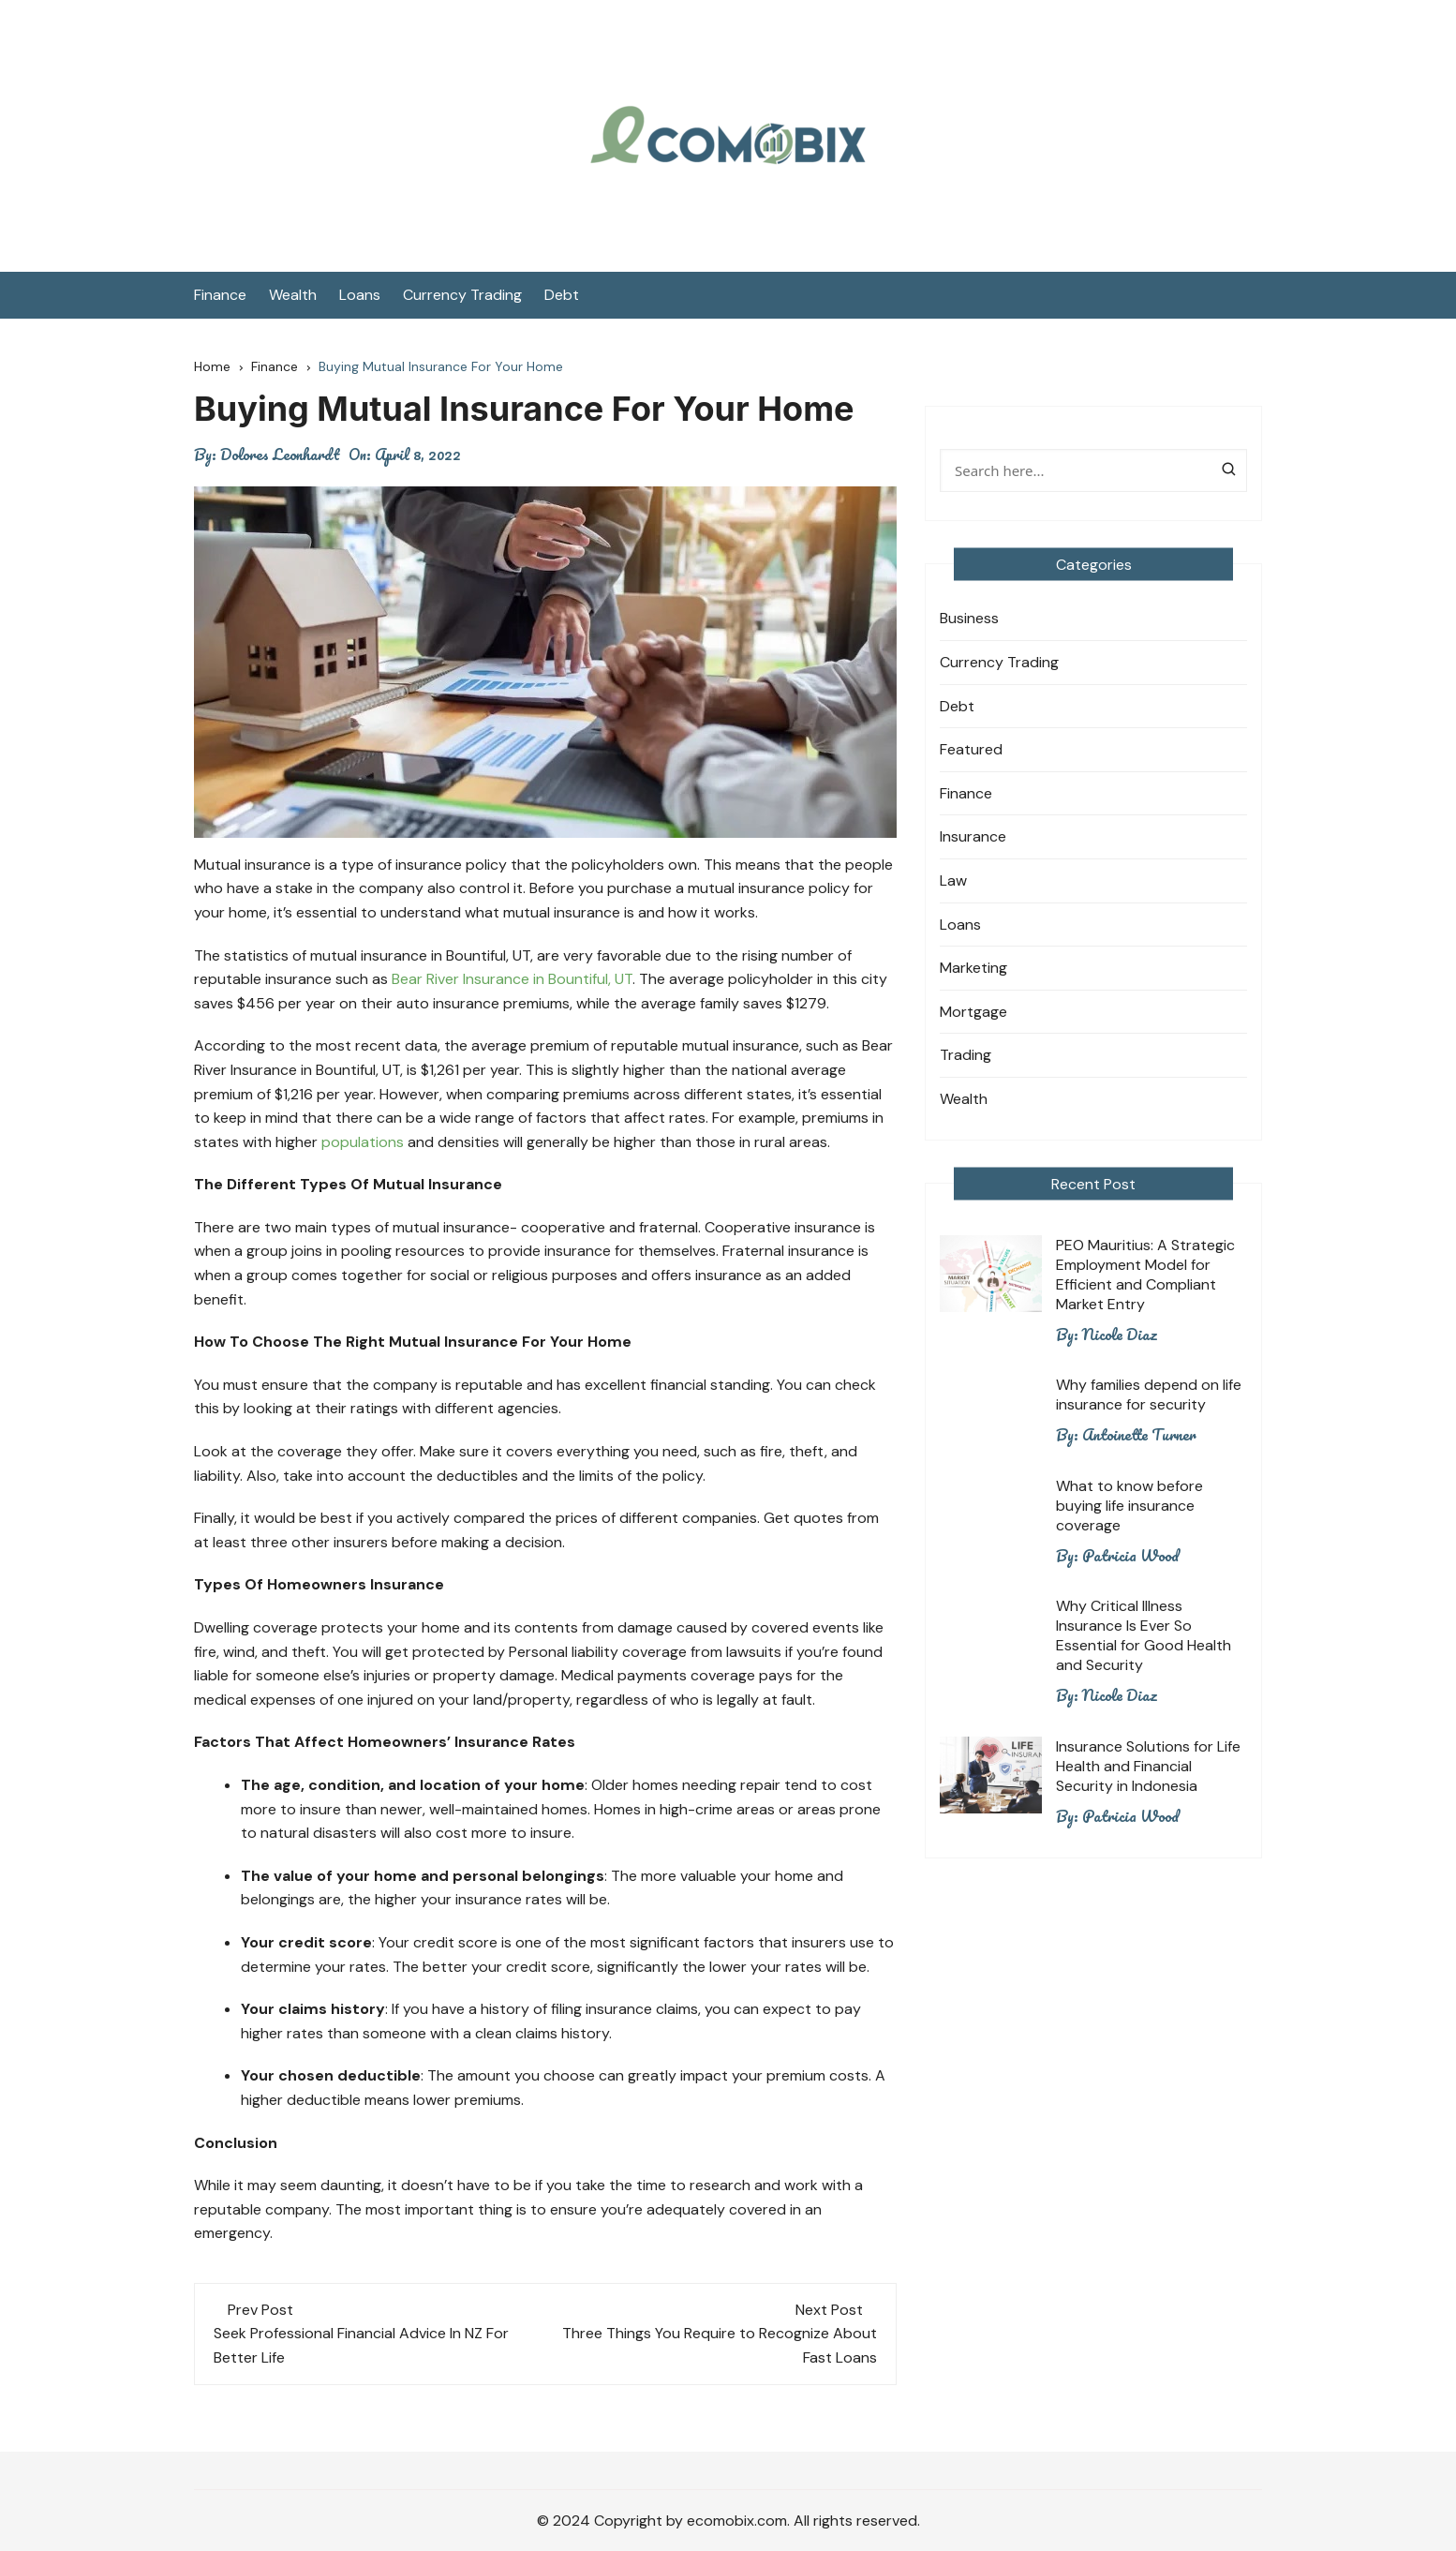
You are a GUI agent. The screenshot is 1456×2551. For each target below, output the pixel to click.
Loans (359, 295)
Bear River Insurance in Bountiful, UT (512, 979)
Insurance (973, 836)
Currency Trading (462, 295)
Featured (971, 749)
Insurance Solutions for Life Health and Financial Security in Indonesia (1148, 1766)
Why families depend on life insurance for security (1148, 1394)
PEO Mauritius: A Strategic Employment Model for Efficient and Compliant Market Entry (1145, 1274)
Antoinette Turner (1139, 1435)
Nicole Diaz (1119, 1334)
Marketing (973, 967)
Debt (561, 295)
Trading (965, 1055)
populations (362, 1142)
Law (953, 880)
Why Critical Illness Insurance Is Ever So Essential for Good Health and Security (1143, 1635)
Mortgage (973, 1012)
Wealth (293, 295)
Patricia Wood (1130, 1555)
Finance (220, 295)
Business (969, 618)
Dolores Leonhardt (280, 454)
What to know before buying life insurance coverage (1129, 1505)
